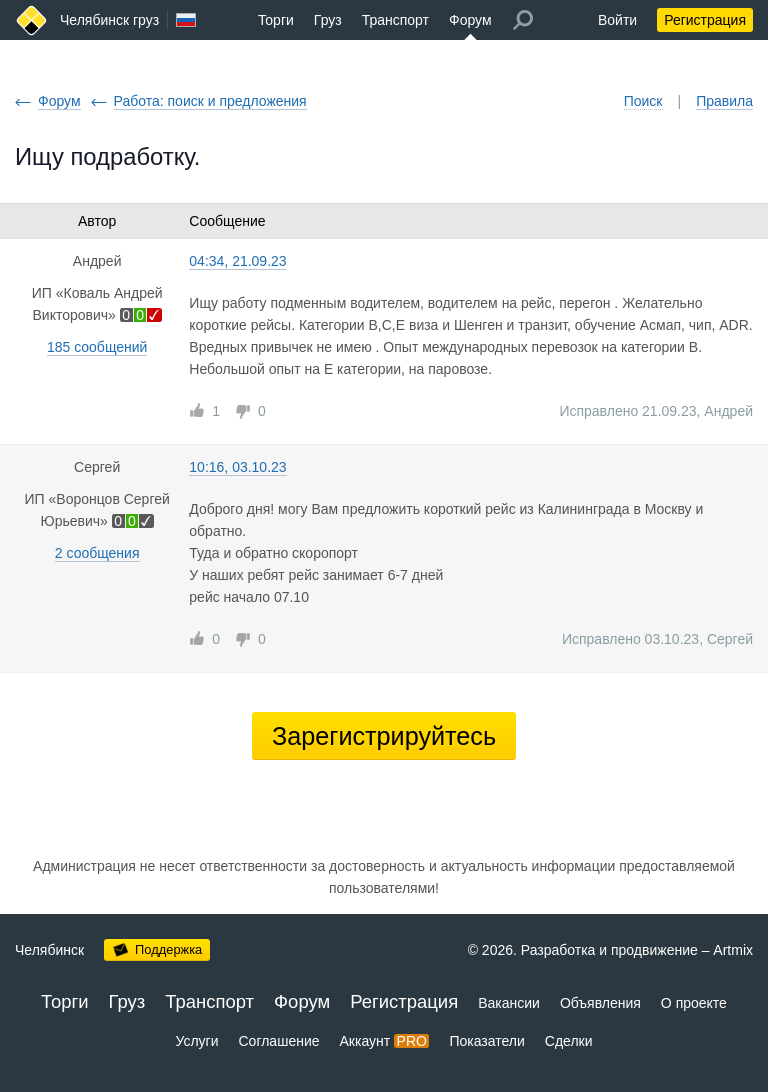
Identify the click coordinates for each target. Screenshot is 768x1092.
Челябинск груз (109, 20)
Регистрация (705, 20)
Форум (470, 20)
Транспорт (395, 20)
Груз (328, 20)
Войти (617, 20)
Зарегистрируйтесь (384, 736)
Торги (276, 20)
